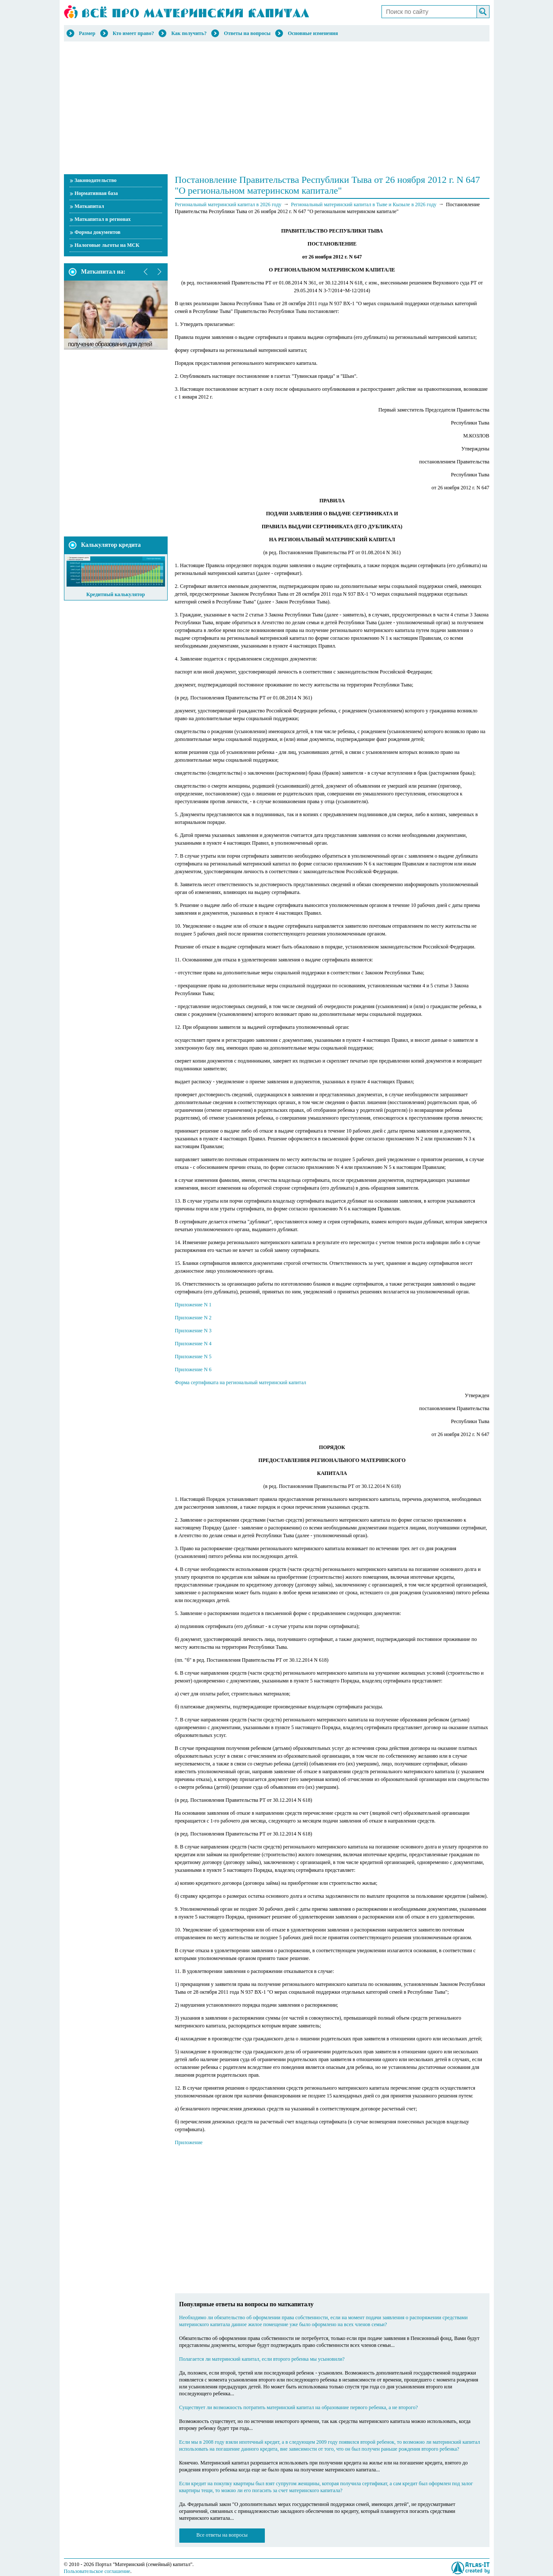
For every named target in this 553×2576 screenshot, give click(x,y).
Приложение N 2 (193, 1318)
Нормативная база (96, 193)
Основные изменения (313, 33)
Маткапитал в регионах (103, 219)
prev (146, 271)
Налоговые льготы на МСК (107, 245)
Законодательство (96, 180)
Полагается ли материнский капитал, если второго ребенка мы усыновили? (262, 2359)
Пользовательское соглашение (97, 2571)
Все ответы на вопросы (222, 2535)
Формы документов (98, 232)
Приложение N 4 (193, 1344)
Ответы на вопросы (247, 33)
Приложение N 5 (193, 1356)
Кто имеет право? (133, 33)
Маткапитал (89, 206)
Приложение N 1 (193, 1305)
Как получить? (189, 33)
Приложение (189, 2142)
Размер (87, 33)
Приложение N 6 (193, 1369)
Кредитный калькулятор (115, 594)
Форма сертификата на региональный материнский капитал (240, 1382)
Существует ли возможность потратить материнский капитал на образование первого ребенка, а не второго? (298, 2407)
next (159, 271)
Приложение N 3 (193, 1331)
